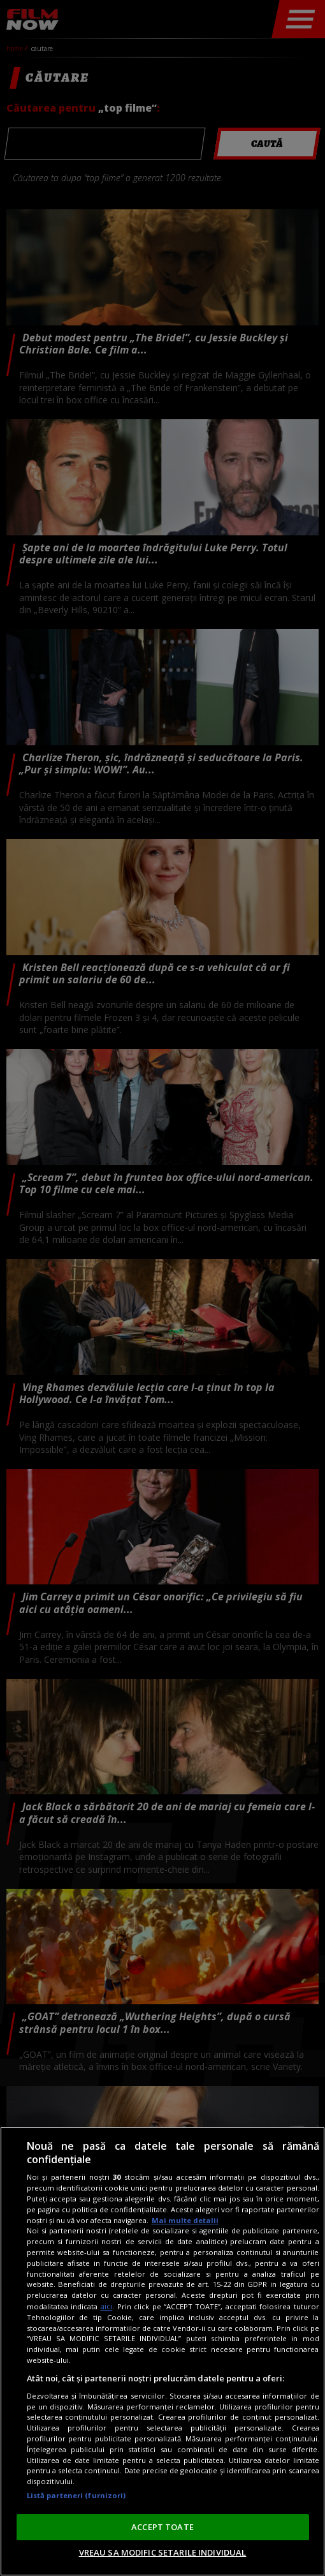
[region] (162, 2351)
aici (106, 2306)
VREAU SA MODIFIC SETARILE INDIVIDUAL (163, 2552)
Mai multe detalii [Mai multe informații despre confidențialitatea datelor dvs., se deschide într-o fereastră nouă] (185, 2220)
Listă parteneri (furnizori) (76, 2495)
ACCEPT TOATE (162, 2527)
